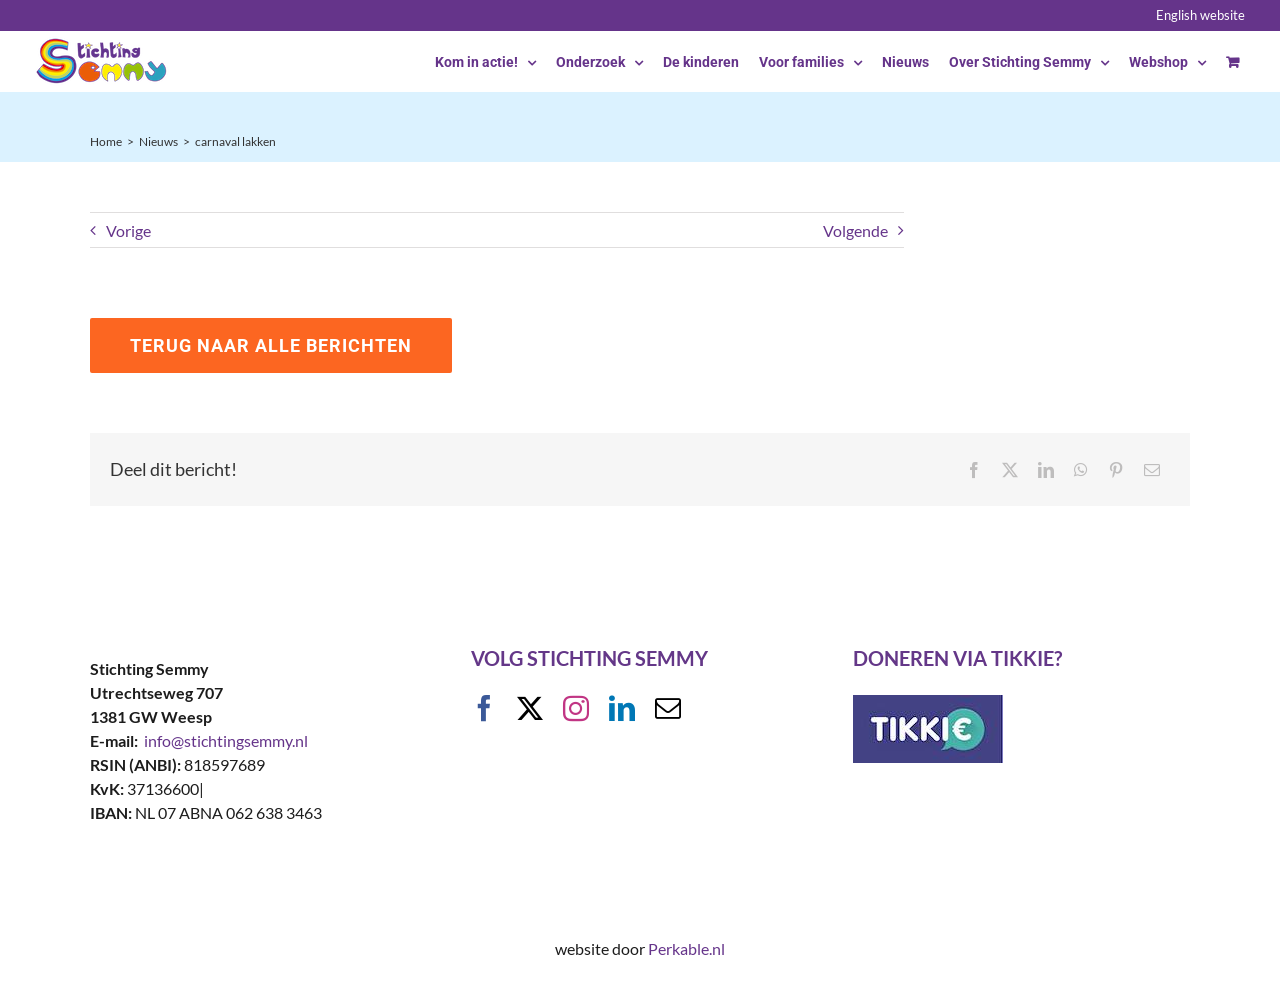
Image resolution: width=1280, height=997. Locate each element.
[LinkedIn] (1046, 470)
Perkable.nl (686, 948)
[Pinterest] (1116, 470)
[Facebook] (974, 470)
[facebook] (484, 708)
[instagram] (576, 708)
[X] (1010, 470)
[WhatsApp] (1081, 470)
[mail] (668, 708)
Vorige (128, 230)
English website (1200, 15)
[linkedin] (622, 708)
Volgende (855, 230)
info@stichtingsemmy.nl (226, 740)
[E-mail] (1152, 470)
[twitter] (530, 708)
